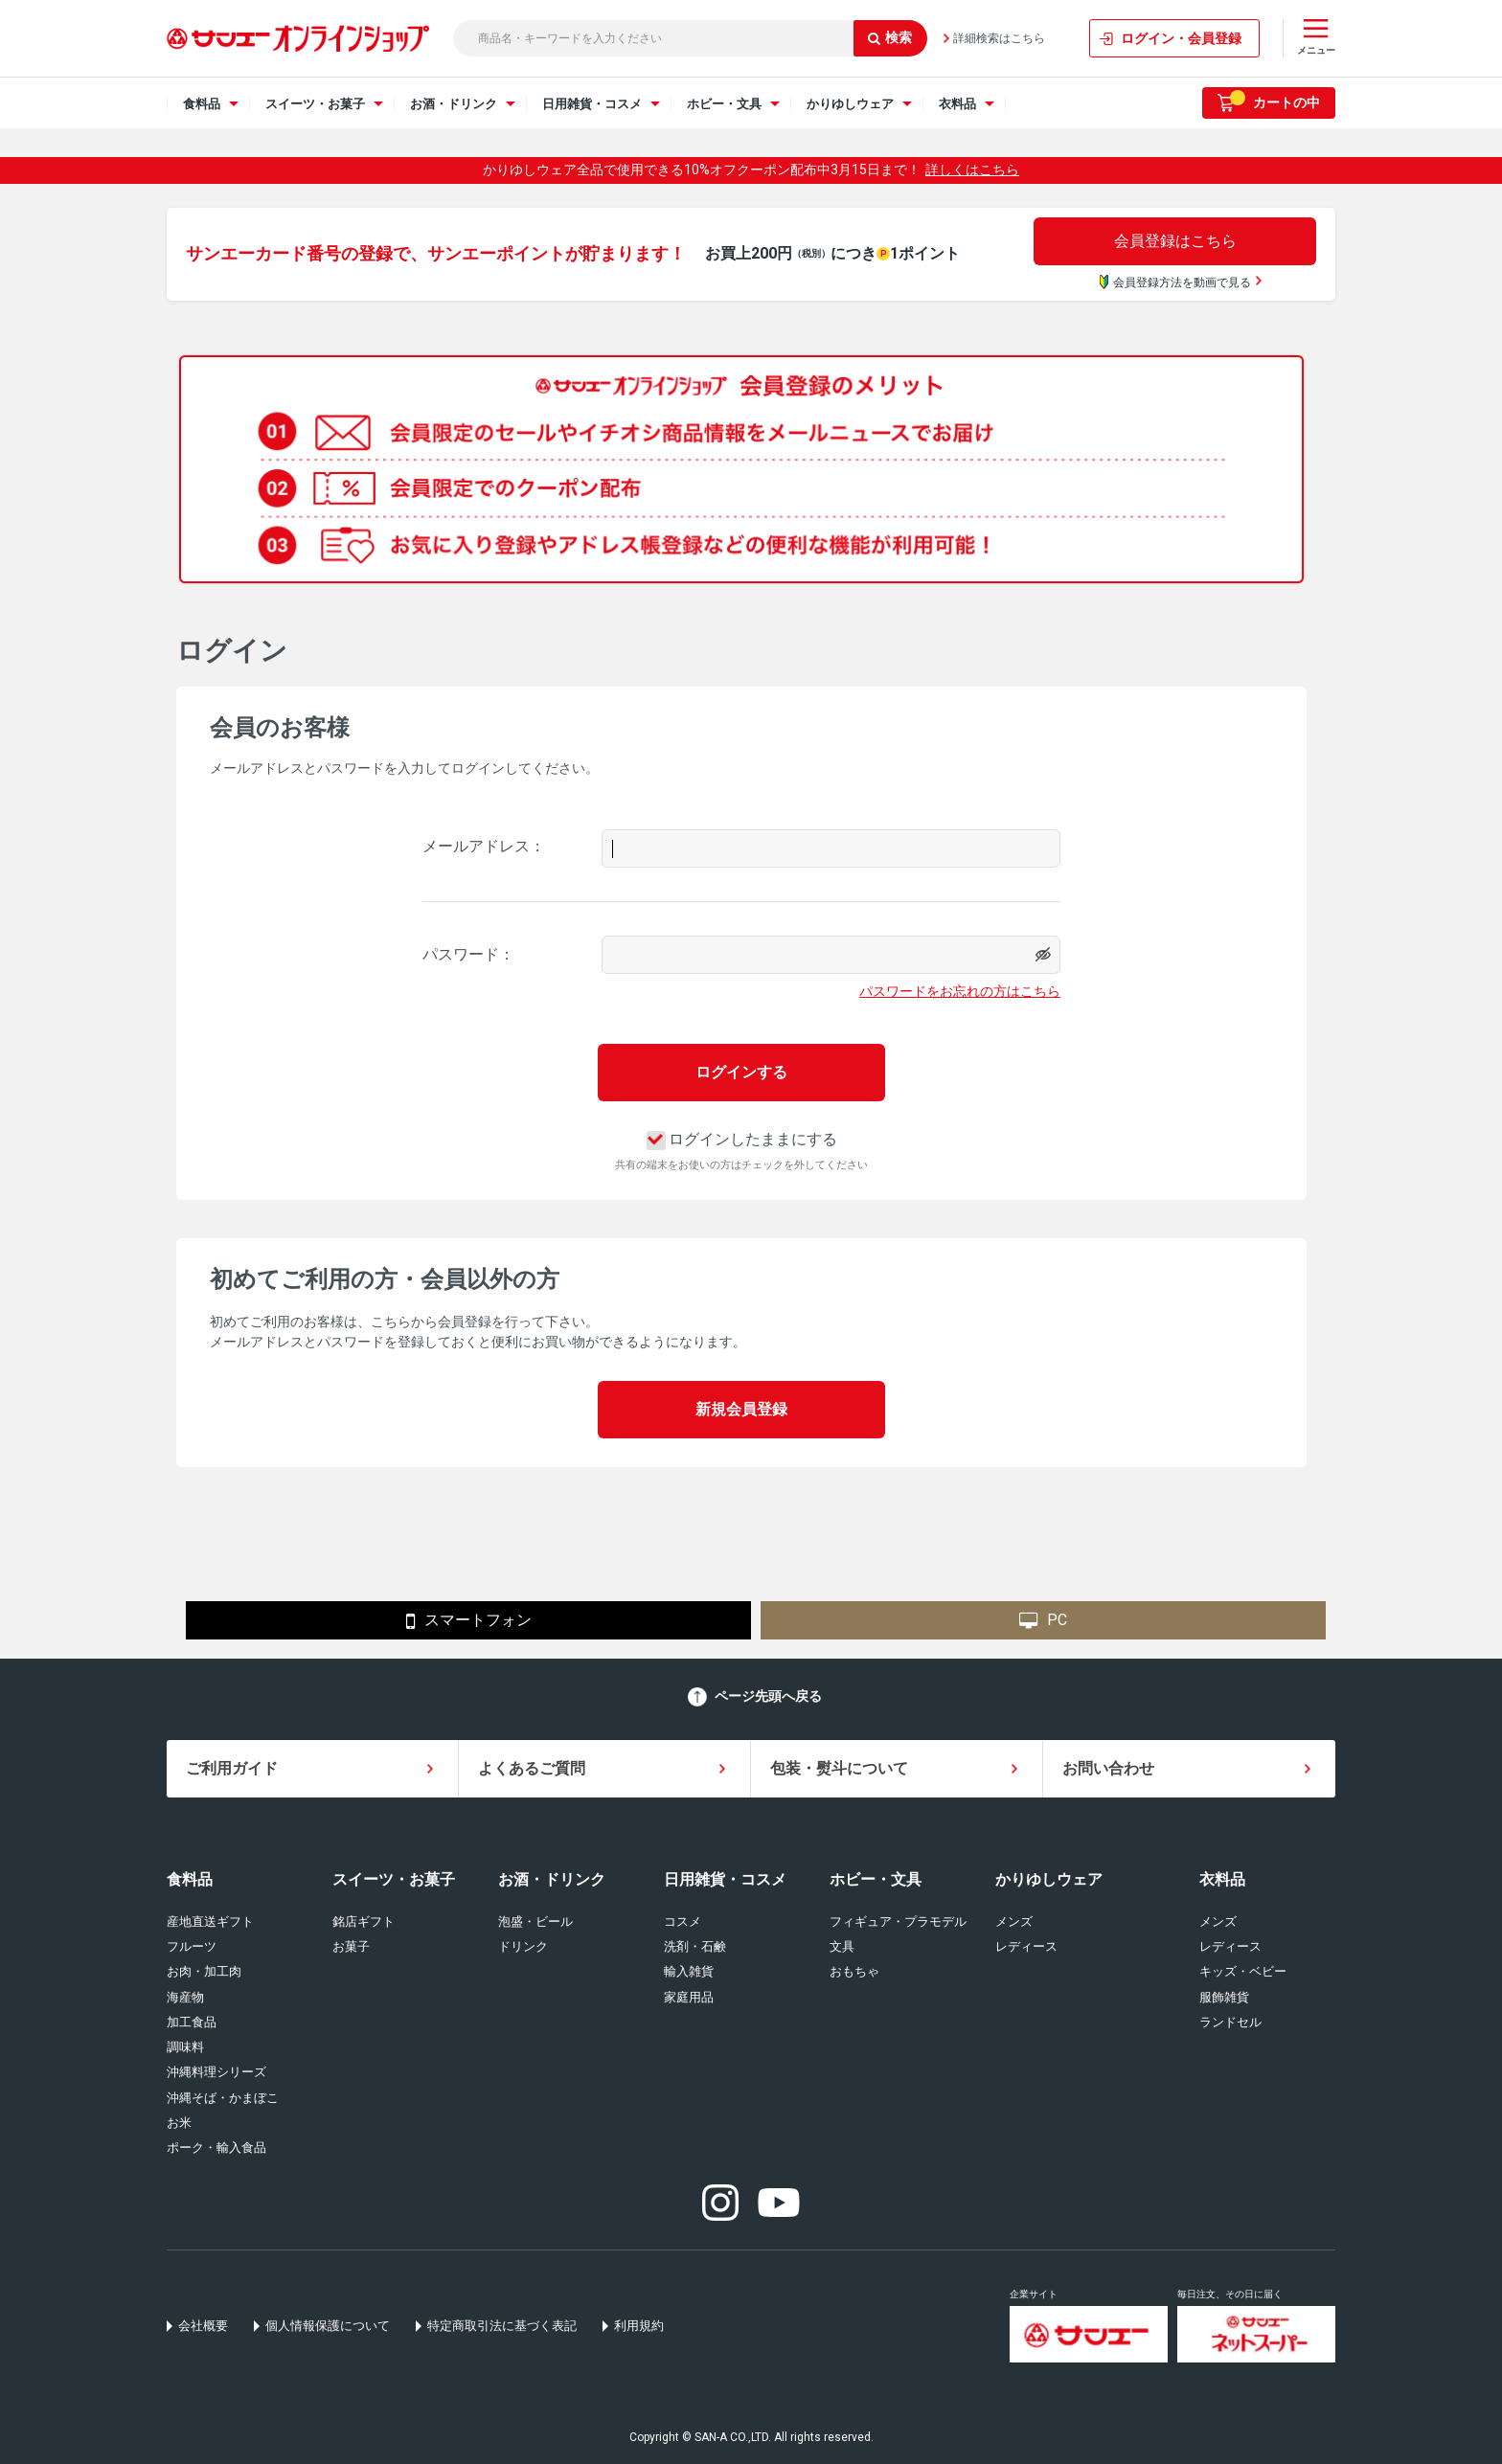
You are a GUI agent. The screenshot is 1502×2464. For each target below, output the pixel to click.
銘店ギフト (363, 1921)
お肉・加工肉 (204, 1971)
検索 (890, 37)
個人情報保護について (327, 2325)
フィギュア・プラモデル (898, 1921)
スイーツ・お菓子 (393, 1879)
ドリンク (523, 1946)
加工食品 (191, 2022)
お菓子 (351, 1946)
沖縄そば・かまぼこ (223, 2098)
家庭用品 (689, 1997)
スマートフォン (469, 1621)
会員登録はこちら (1175, 241)
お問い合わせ (1108, 1768)
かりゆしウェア (1049, 1879)
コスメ (682, 1921)
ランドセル (1230, 2022)
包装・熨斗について (839, 1768)
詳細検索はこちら (999, 38)
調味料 (185, 2047)
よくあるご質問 (531, 1768)
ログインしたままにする (742, 1139)
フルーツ (191, 1946)
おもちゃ (854, 1971)
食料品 (190, 1879)
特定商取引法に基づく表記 (502, 2325)
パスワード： (468, 954)
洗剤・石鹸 (695, 1946)
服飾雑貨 (1224, 1997)
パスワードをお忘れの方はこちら (959, 991)
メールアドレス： (483, 846)
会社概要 (203, 2325)
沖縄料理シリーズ (216, 2072)
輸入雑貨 (689, 1971)
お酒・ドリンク (551, 1879)
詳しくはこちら (972, 169)
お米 (179, 2122)
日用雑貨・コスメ (725, 1879)
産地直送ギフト (210, 1921)
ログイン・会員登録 (1181, 38)
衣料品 (1222, 1879)
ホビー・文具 (876, 1879)
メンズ (1014, 1921)
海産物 (185, 1997)
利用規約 (639, 2325)
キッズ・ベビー (1242, 1971)
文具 (842, 1946)
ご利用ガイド (232, 1768)
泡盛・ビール (535, 1921)
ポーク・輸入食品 (216, 2147)
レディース (1026, 1946)
